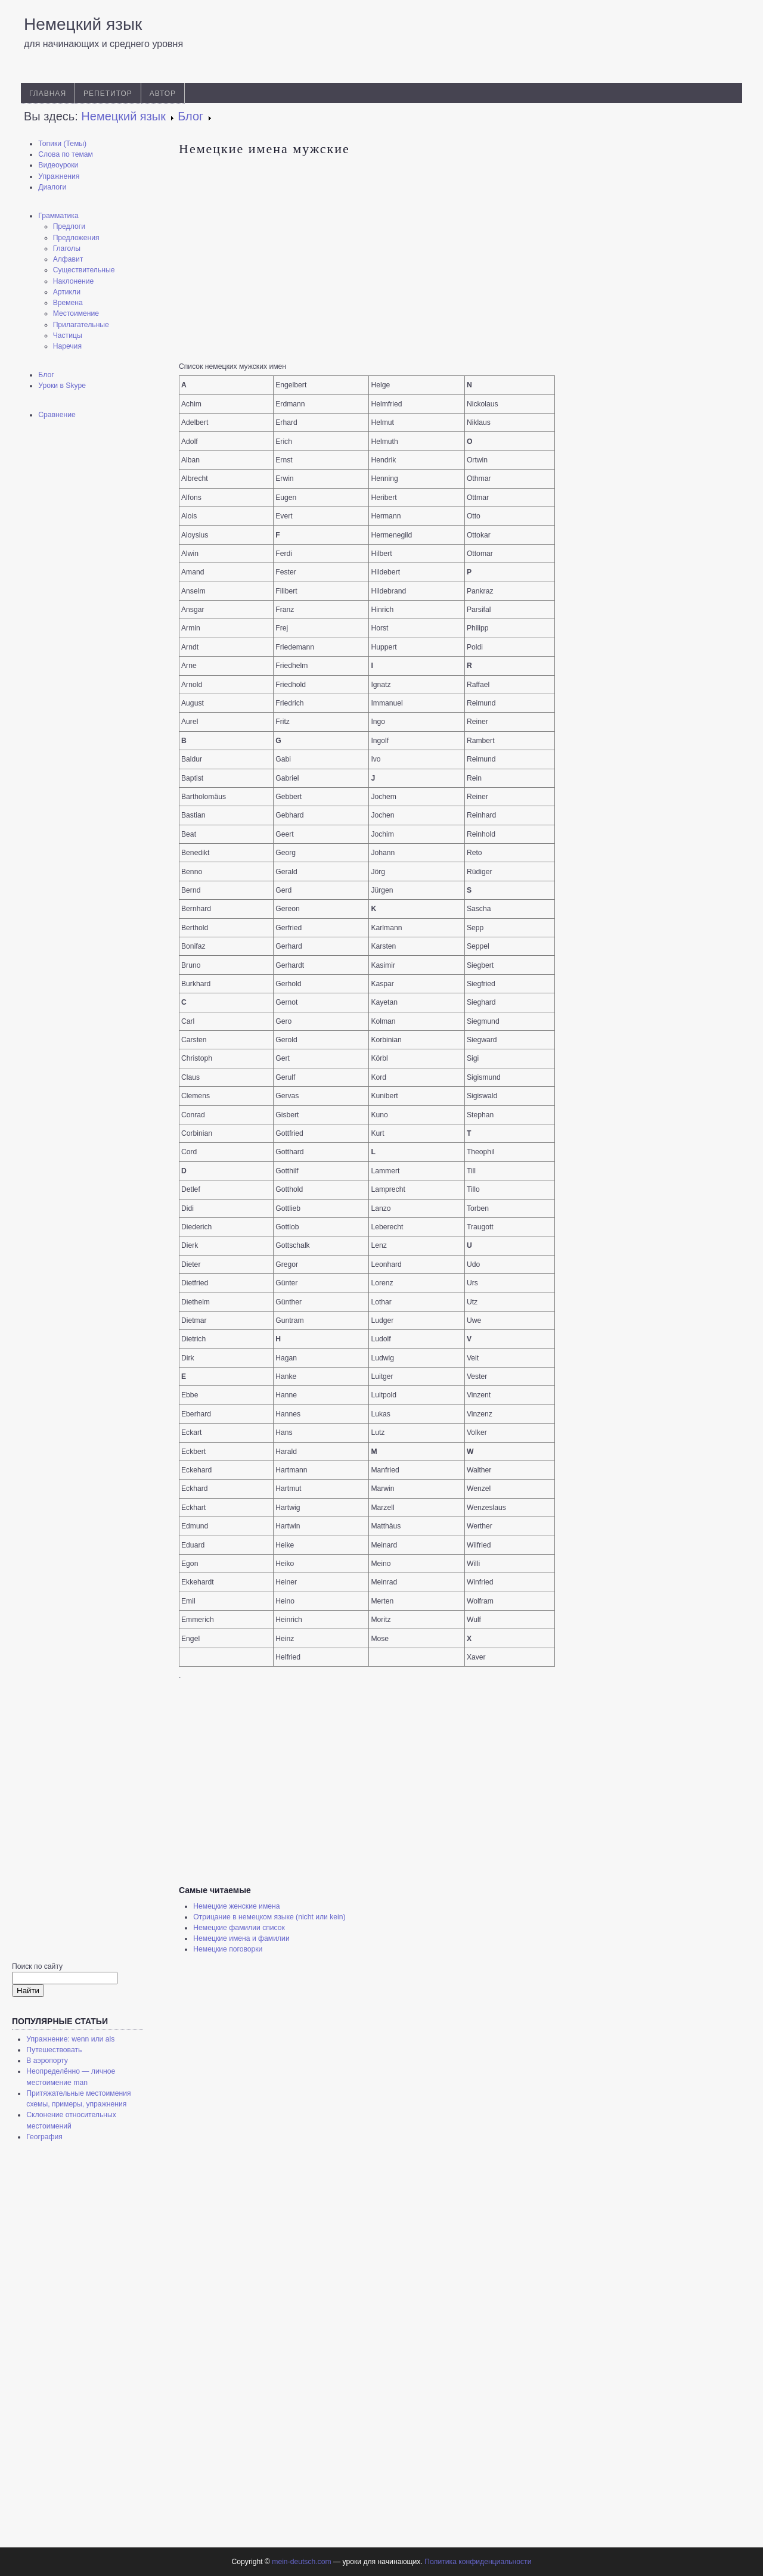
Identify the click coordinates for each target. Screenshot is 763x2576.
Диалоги (52, 187)
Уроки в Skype (62, 385)
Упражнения (58, 176)
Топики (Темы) (62, 143)
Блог (46, 375)
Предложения (76, 238)
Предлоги (69, 226)
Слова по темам (65, 154)
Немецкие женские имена (236, 1906)
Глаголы (66, 248)
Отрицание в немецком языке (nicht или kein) (269, 1917)
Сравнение (57, 415)
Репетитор (107, 93)
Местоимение (76, 313)
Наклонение (73, 281)
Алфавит (68, 259)
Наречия (67, 346)
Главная (47, 93)
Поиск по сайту (37, 1966)
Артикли (66, 292)
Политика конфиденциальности (477, 2562)
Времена (68, 303)
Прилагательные (81, 325)
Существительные (84, 270)
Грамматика (58, 216)
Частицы (67, 335)
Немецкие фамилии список (239, 1928)
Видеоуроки (58, 165)
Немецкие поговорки (227, 1949)
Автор (163, 93)
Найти (28, 1990)
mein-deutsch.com (301, 2562)
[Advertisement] (89, 617)
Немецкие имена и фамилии (241, 1938)
